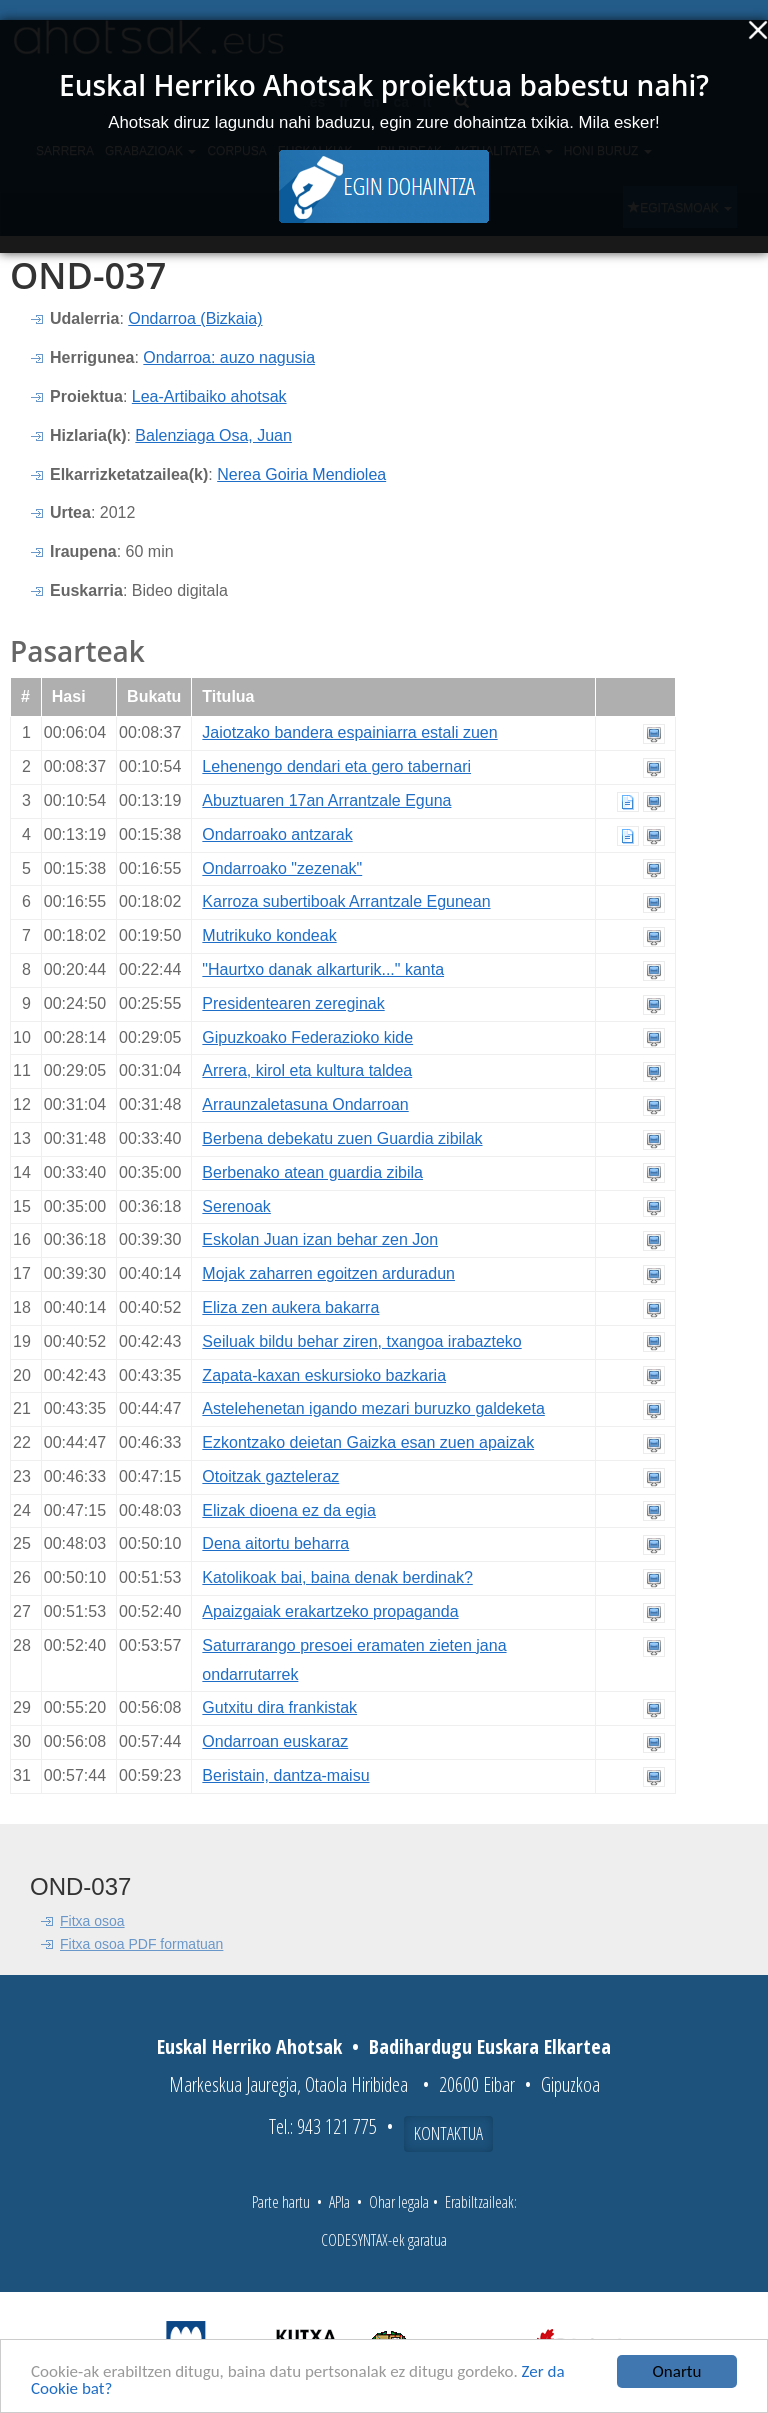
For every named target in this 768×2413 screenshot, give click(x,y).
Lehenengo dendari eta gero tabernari (336, 766)
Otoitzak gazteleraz (270, 1476)
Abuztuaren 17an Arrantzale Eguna (326, 800)
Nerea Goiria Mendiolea (301, 474)
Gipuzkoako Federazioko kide (307, 1037)
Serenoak (236, 1206)
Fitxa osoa (92, 1921)
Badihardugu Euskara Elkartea (490, 2046)
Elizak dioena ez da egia (288, 1510)
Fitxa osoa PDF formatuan (141, 1944)
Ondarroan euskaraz (275, 1741)
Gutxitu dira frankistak (279, 1707)
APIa (339, 2202)
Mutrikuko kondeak (269, 935)
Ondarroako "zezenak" (282, 868)
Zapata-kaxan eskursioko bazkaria (324, 1375)
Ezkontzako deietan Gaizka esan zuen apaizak (368, 1442)
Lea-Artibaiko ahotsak (209, 396)
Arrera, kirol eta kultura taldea (307, 1070)
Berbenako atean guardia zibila (312, 1172)
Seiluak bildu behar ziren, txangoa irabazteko (361, 1341)
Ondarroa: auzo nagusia (229, 357)
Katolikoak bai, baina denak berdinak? (337, 1577)
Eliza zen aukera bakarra (290, 1307)
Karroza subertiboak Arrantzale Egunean (346, 901)
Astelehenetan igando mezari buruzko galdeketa (373, 1408)
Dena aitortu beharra (275, 1543)
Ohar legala (399, 2202)
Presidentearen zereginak (293, 1003)
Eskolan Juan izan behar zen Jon (320, 1239)
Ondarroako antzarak (277, 834)
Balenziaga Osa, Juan (213, 435)
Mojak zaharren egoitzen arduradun (328, 1273)
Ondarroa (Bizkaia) (195, 318)
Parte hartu (281, 2202)
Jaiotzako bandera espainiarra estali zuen (349, 732)
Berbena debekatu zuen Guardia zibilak (342, 1138)
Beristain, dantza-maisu (285, 1775)
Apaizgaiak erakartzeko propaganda (330, 1611)
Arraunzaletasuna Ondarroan (305, 1104)
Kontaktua (448, 2133)
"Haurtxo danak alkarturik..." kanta (323, 969)
